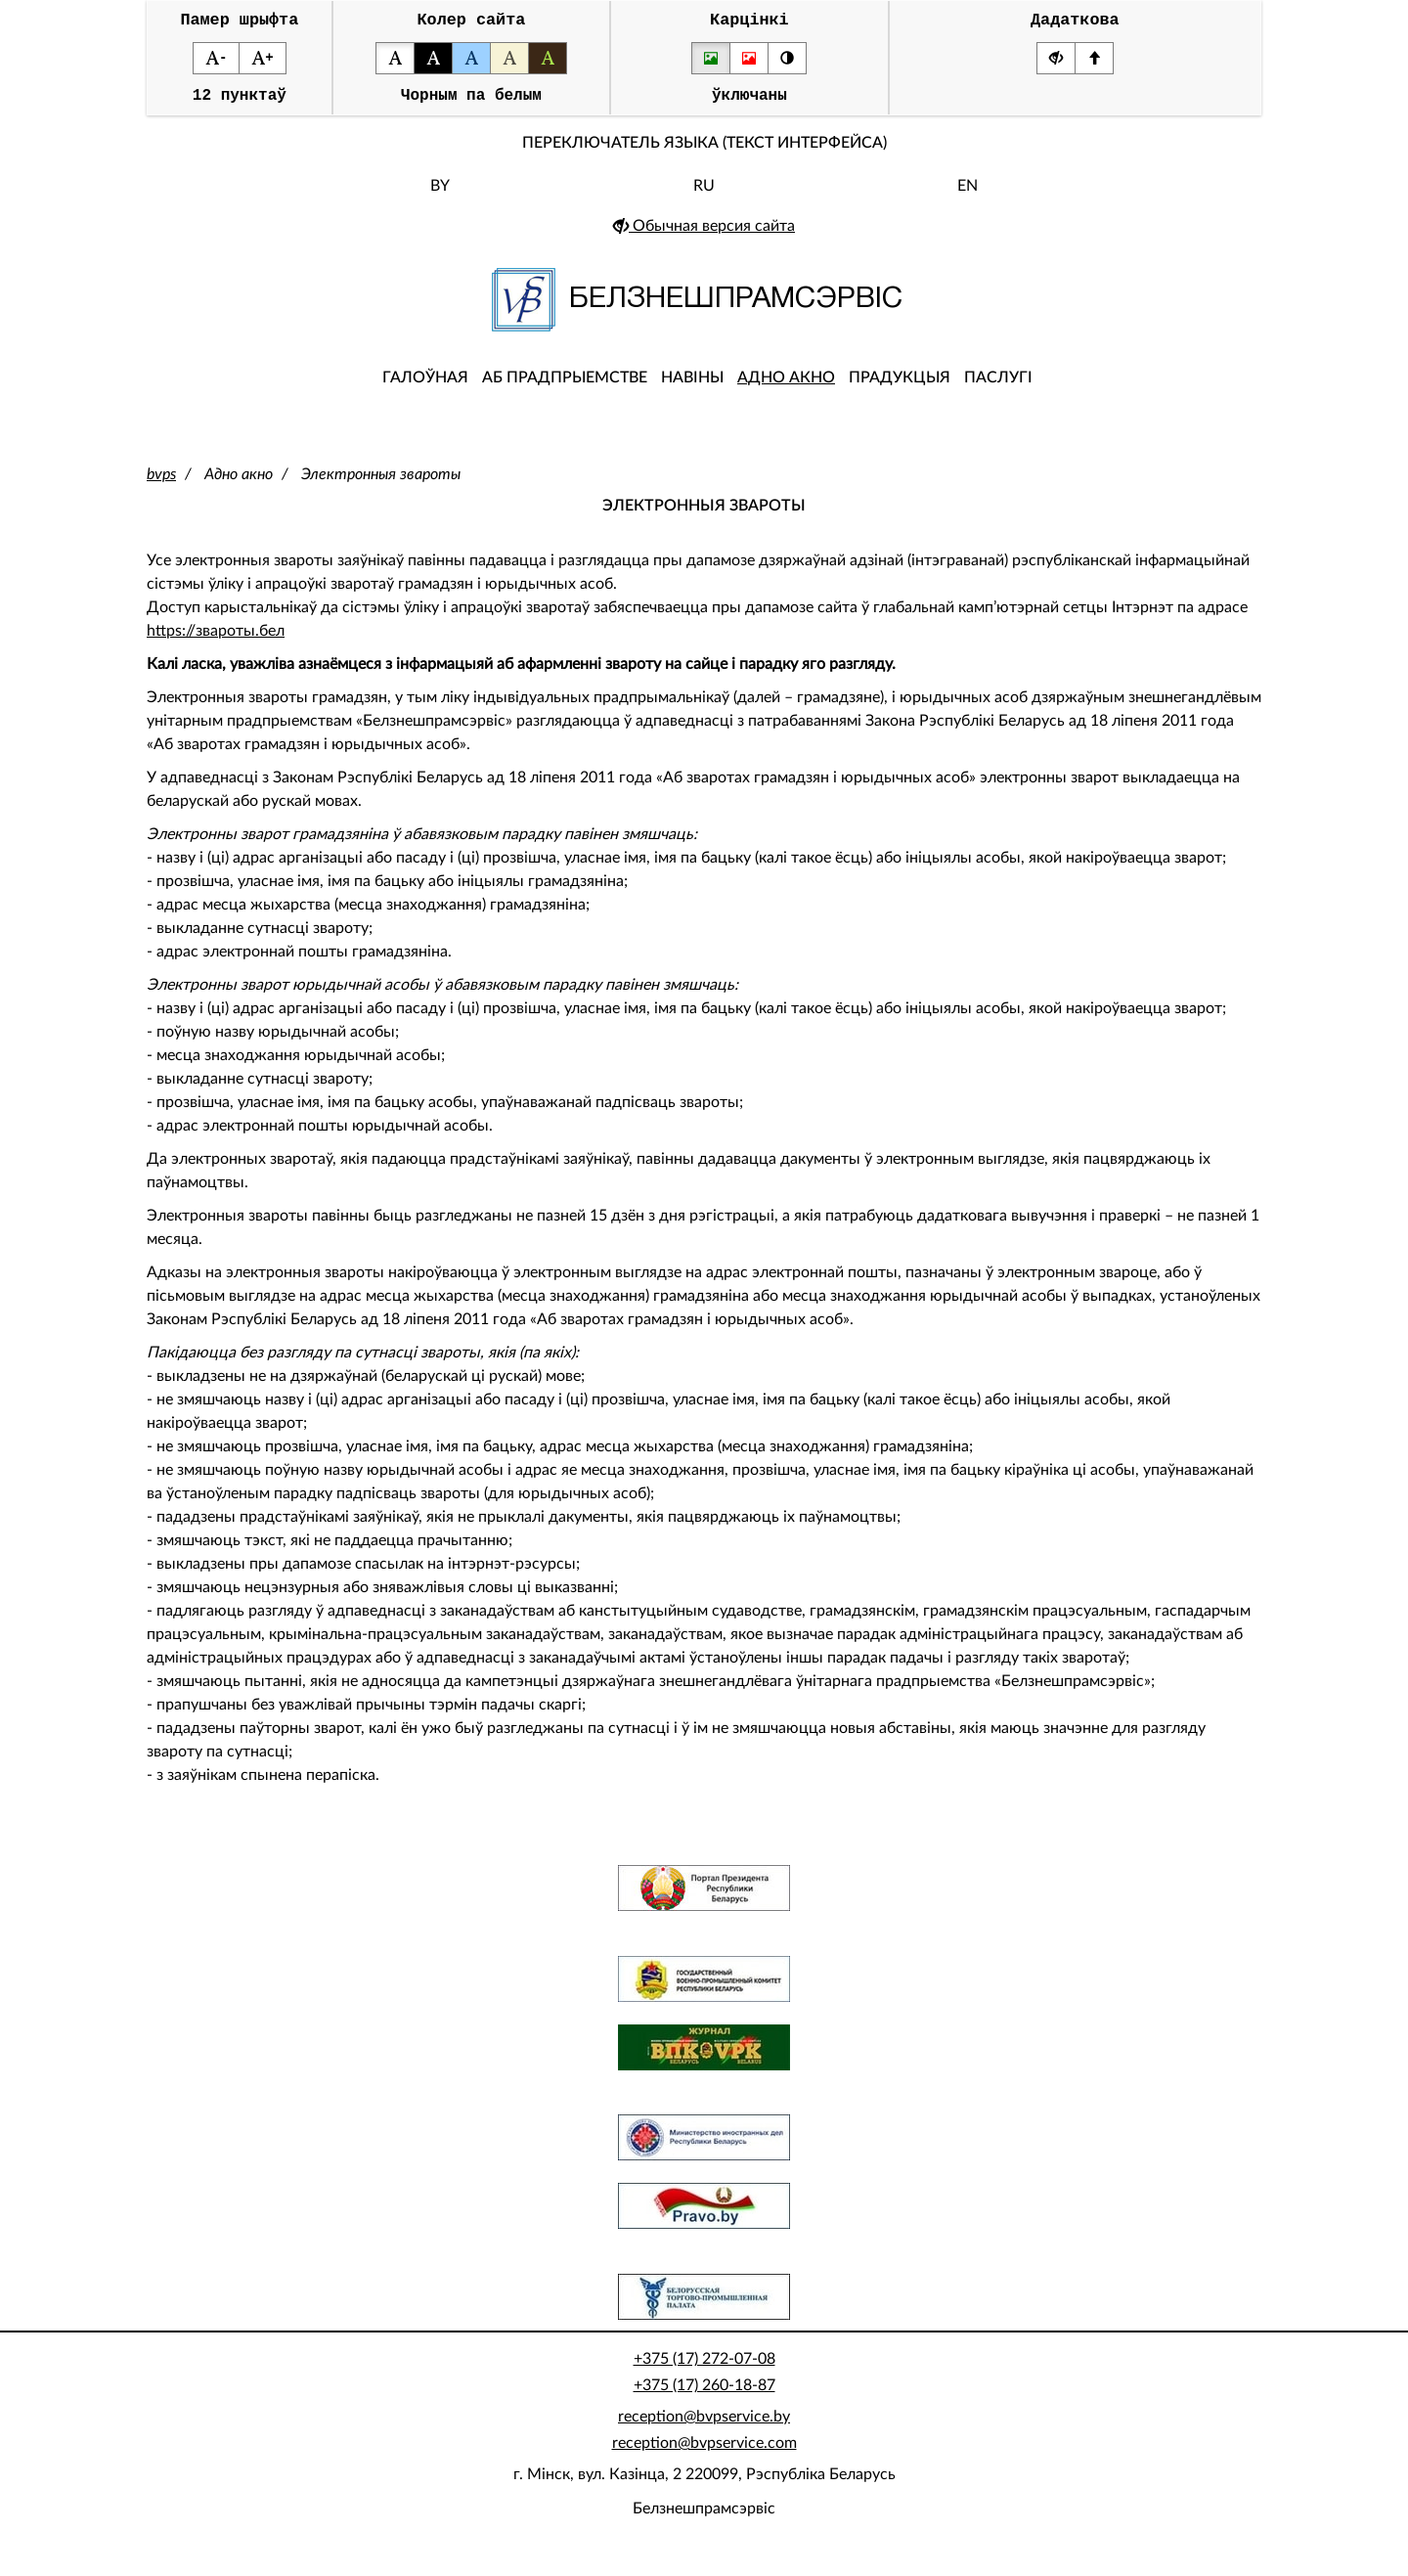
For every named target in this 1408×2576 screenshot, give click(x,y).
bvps (161, 483)
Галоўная (425, 386)
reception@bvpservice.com (704, 2452)
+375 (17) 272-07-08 (704, 2368)
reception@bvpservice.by (704, 2425)
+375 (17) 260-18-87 (704, 2394)
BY (440, 194)
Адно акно (786, 386)
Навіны (692, 386)
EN (967, 194)
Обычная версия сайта (704, 235)
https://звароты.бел (216, 639)
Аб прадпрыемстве (564, 386)
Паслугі (998, 386)
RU (704, 194)
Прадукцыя (899, 386)
